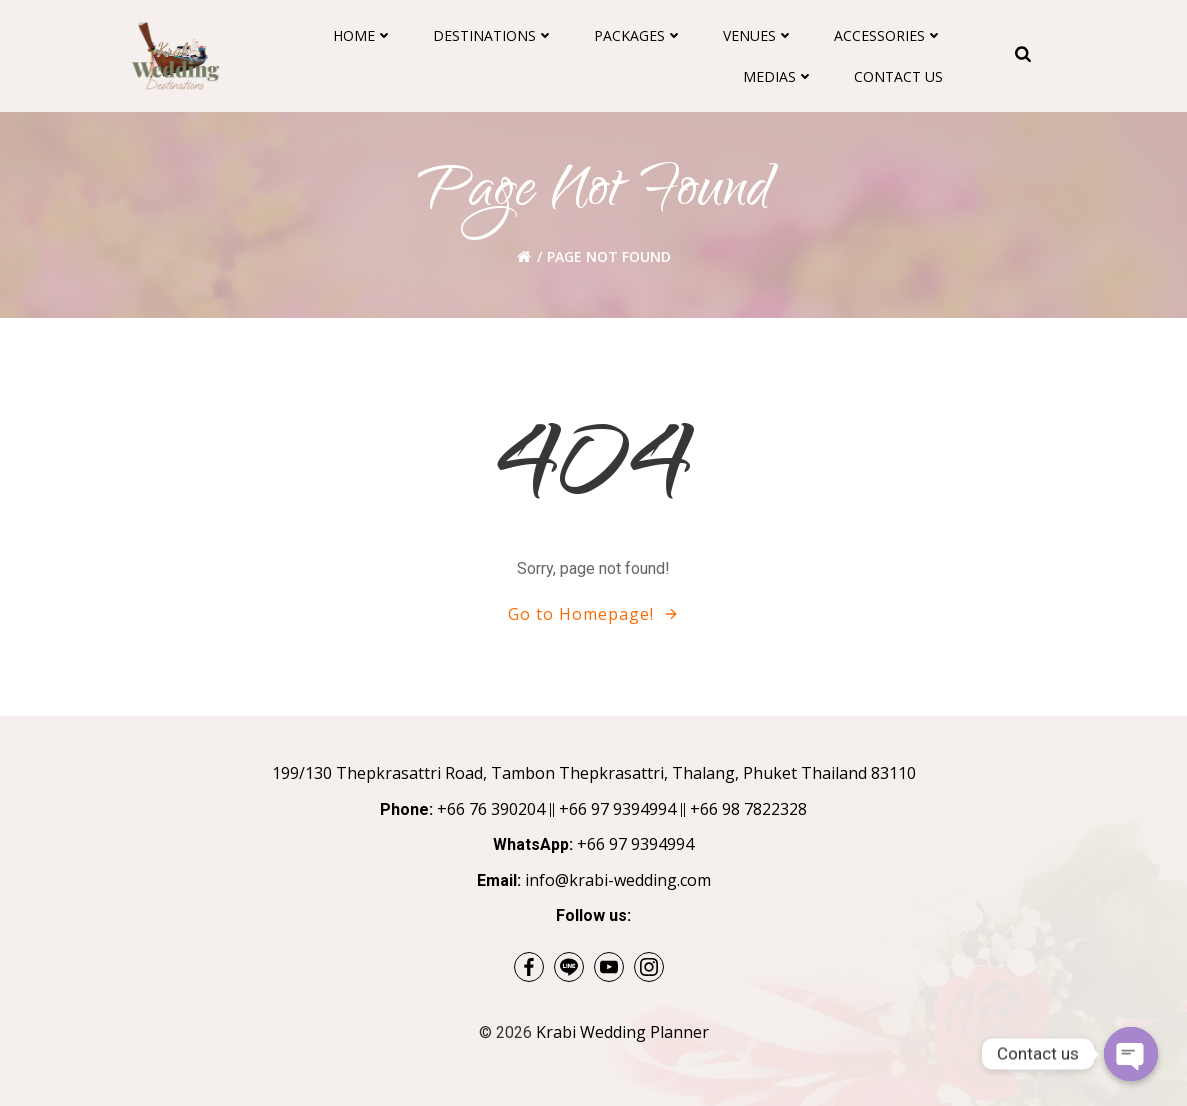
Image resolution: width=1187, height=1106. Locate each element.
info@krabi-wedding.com (618, 880)
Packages (638, 35)
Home (363, 35)
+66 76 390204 (491, 809)
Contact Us (898, 76)
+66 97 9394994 (617, 809)
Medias (778, 76)
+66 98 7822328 (748, 809)
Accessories (888, 35)
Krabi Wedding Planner (622, 1032)
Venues (758, 35)
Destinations (493, 35)
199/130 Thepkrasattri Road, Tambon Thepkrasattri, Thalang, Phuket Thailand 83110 (594, 773)
